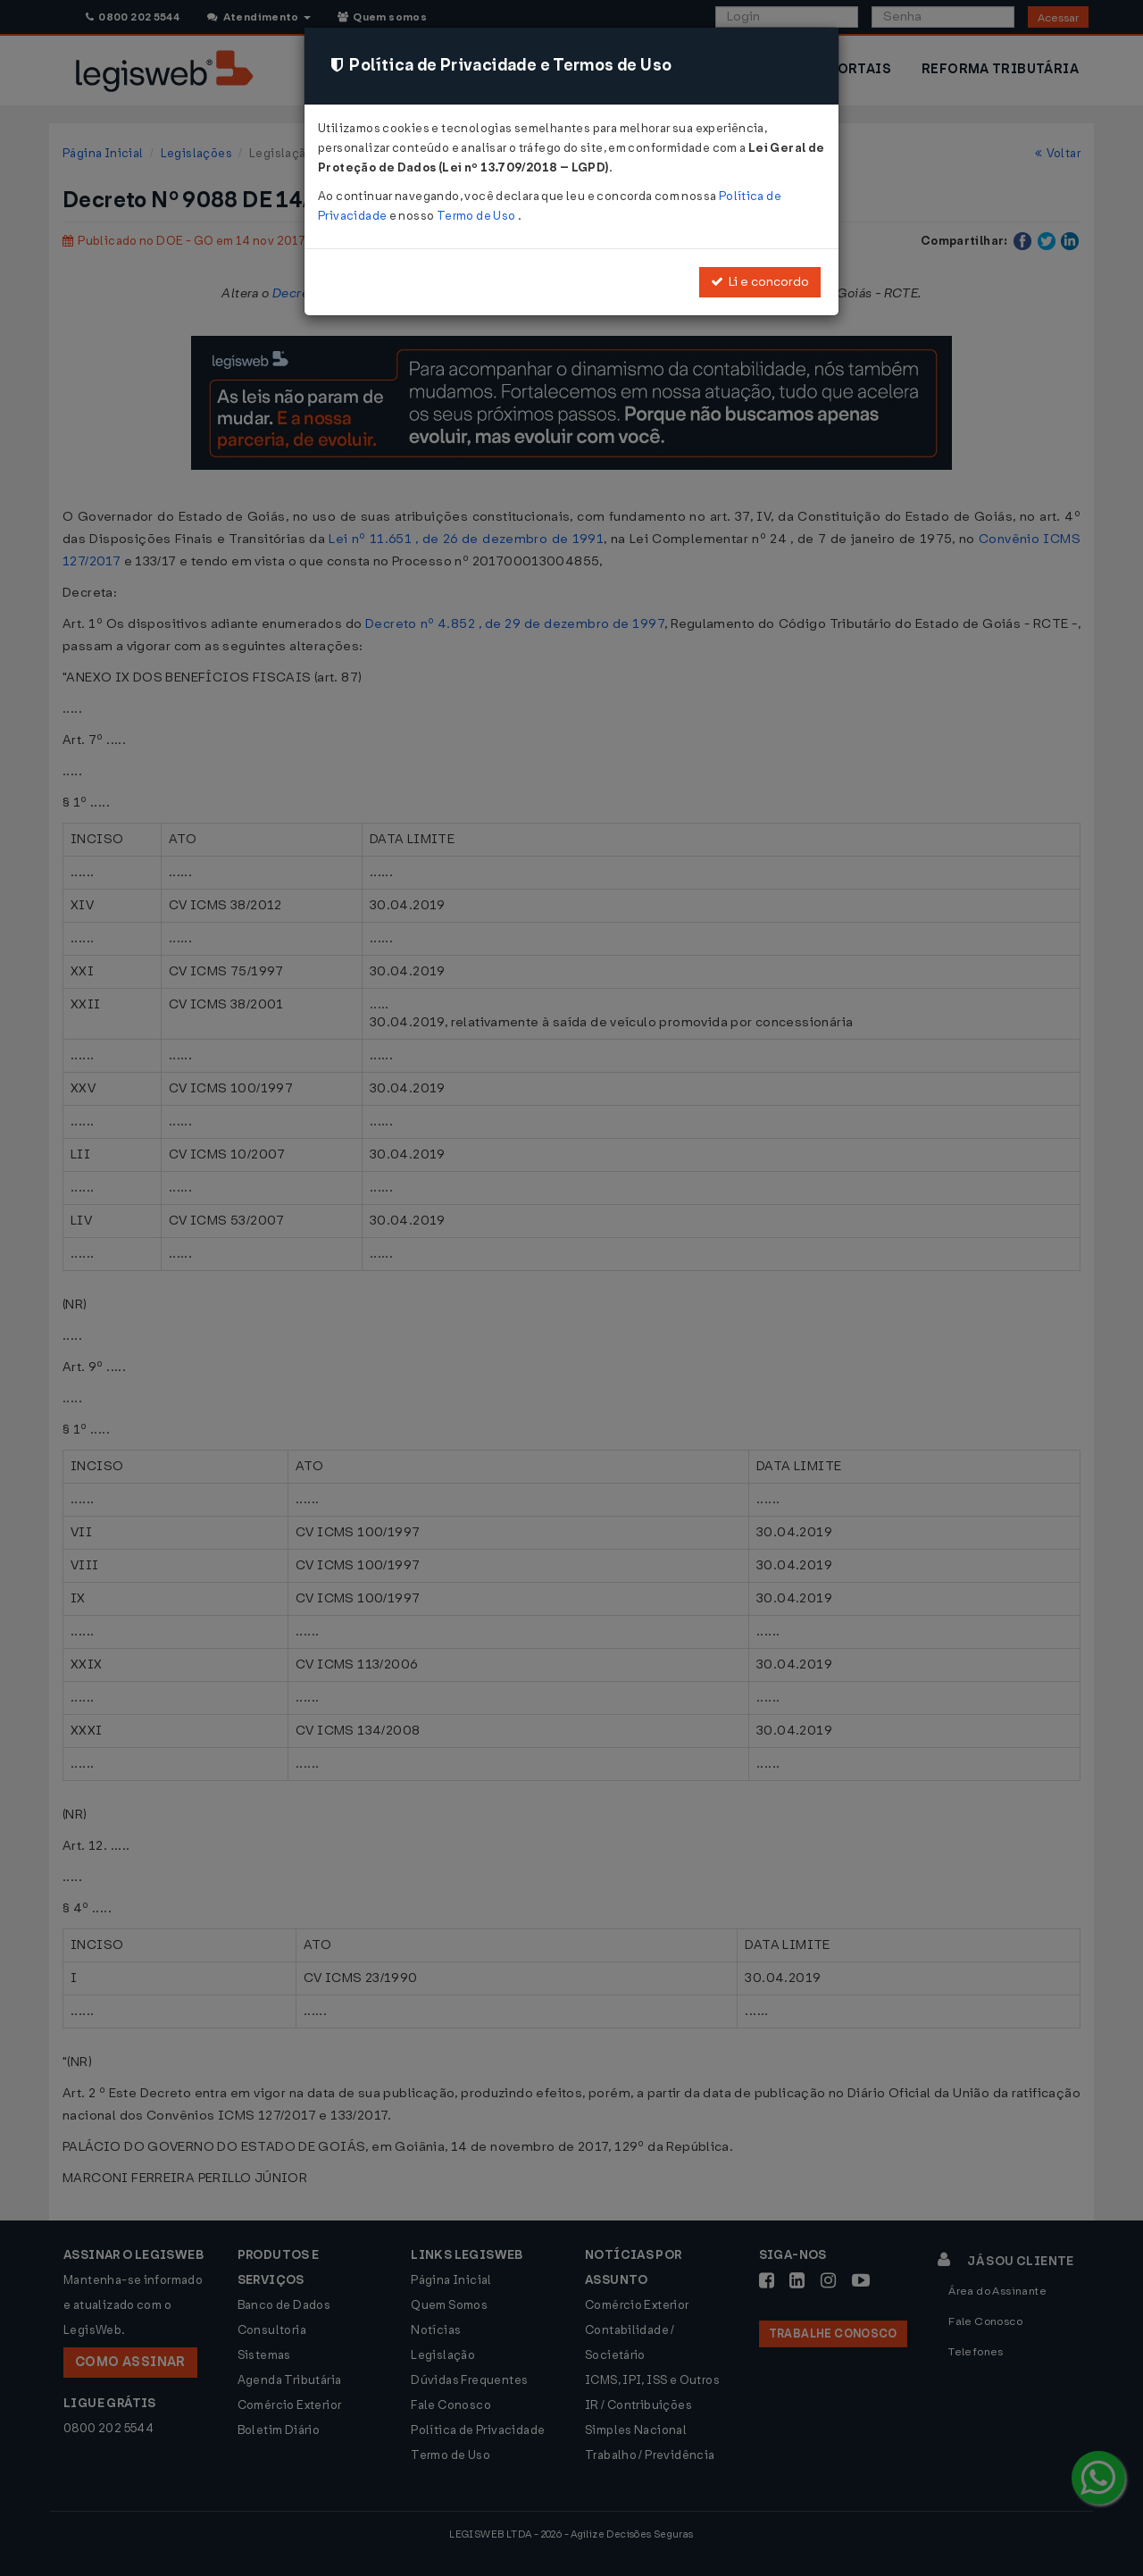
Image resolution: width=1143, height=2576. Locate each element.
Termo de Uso (477, 215)
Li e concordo (760, 281)
